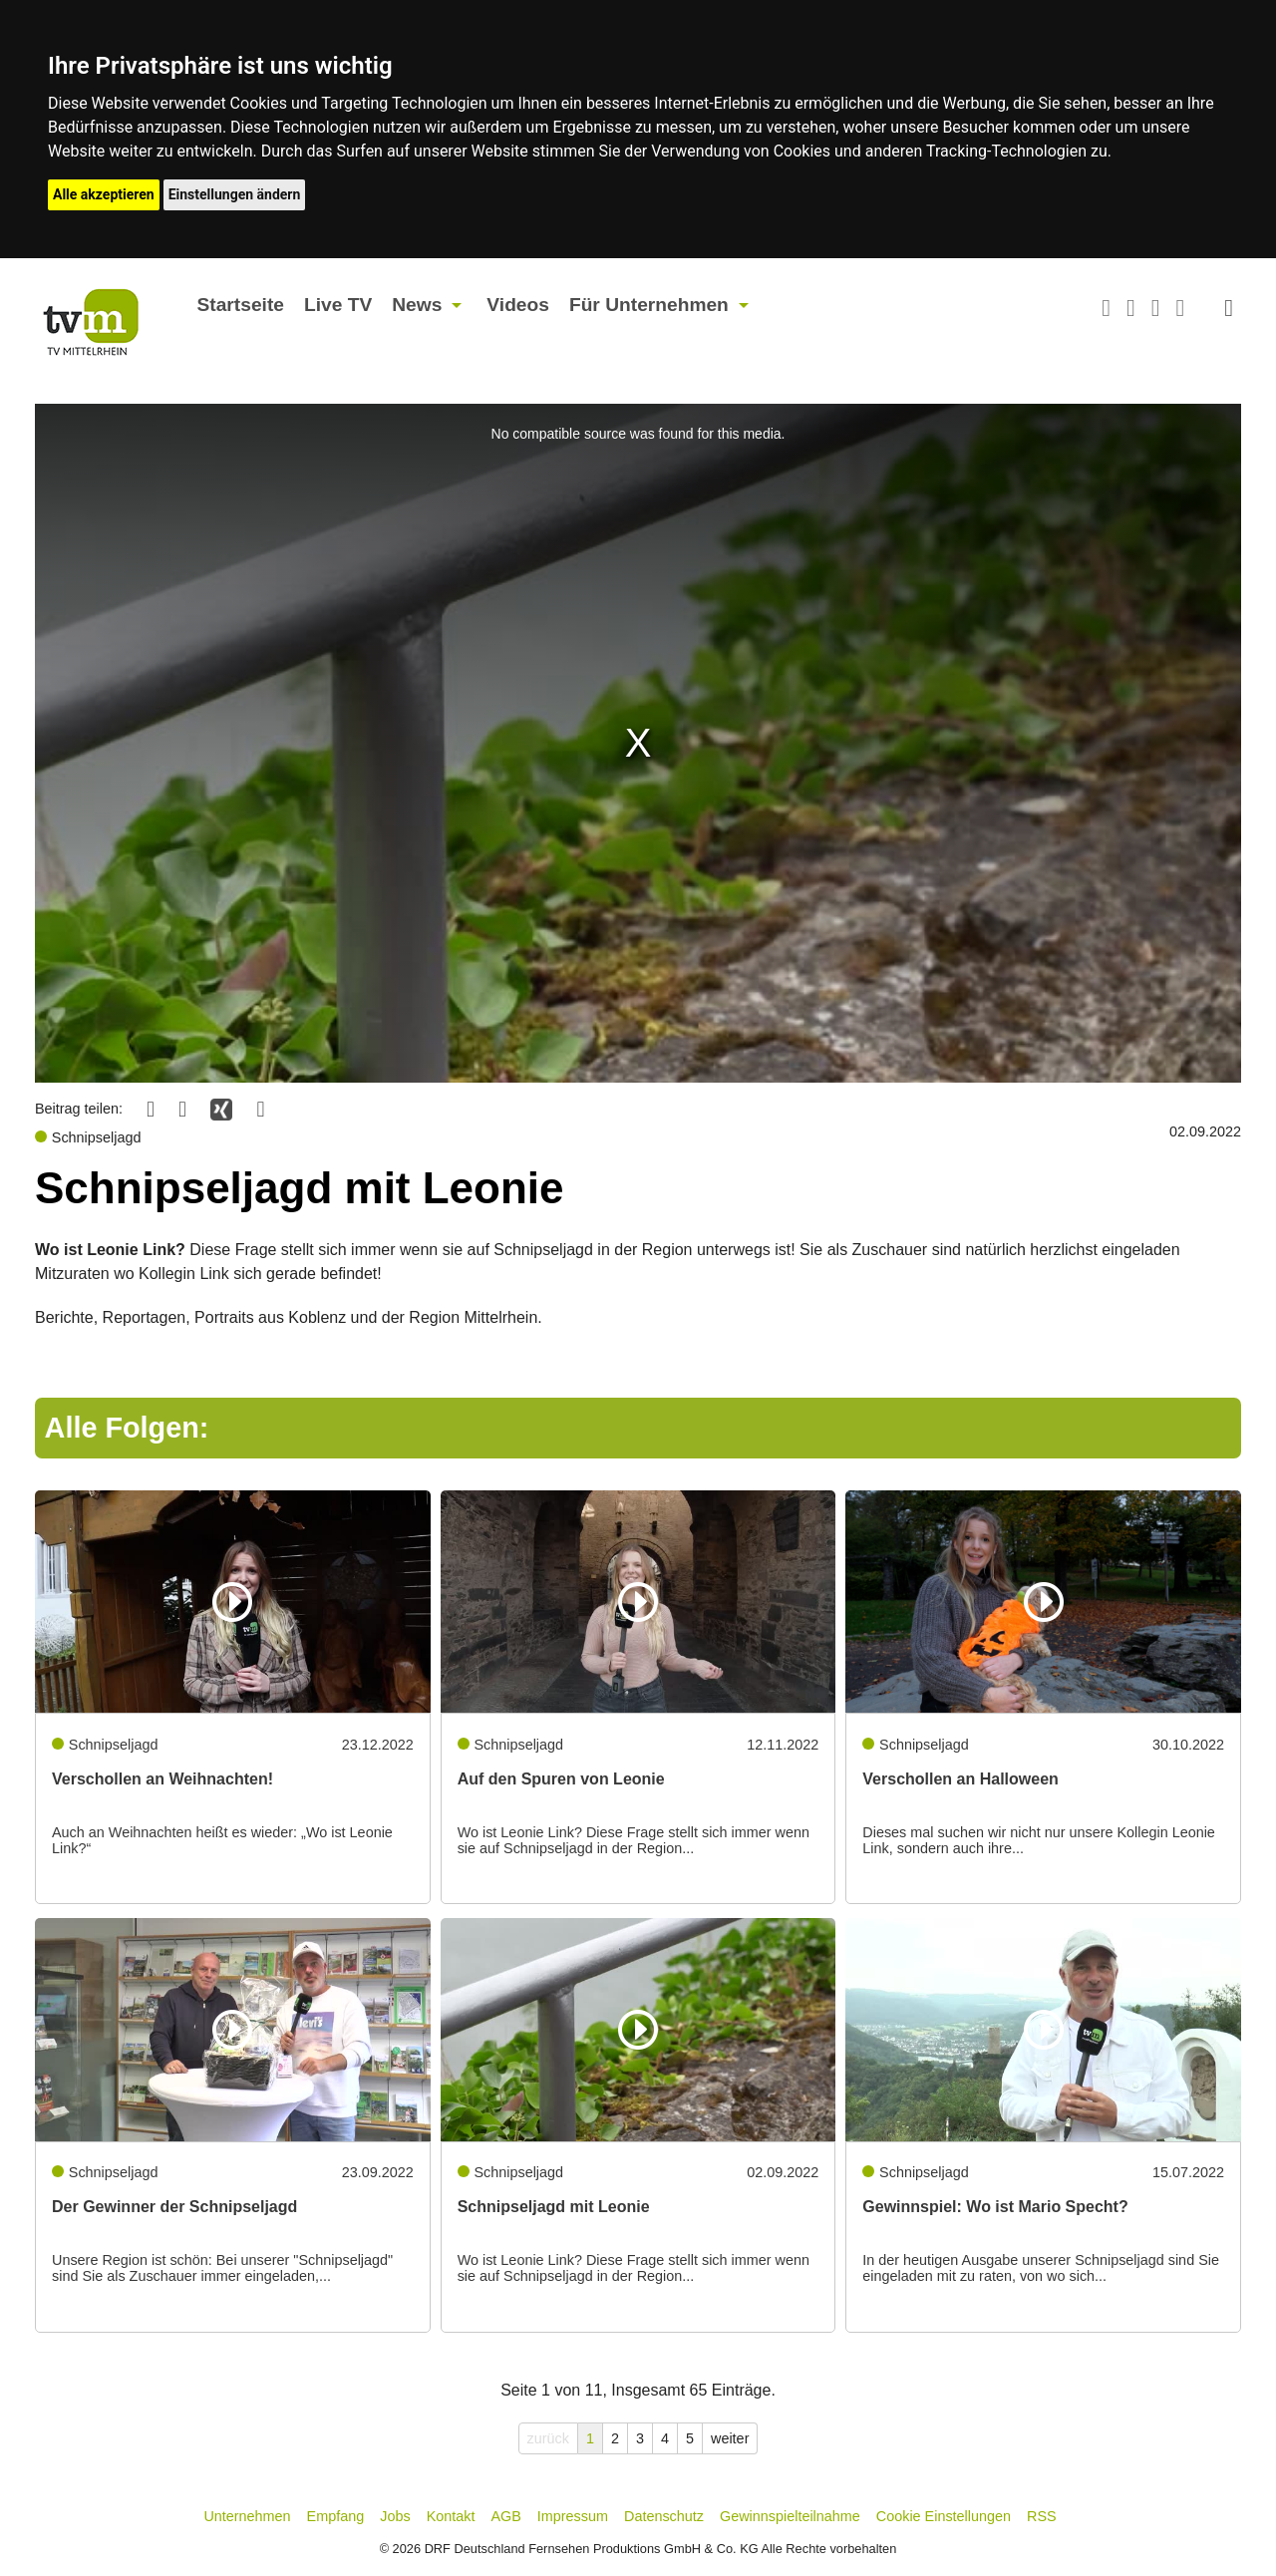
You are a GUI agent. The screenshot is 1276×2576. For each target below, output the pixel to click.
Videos (517, 304)
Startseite (240, 304)
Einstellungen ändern (234, 194)
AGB (505, 2516)
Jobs (395, 2516)
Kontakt (451, 2516)
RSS (1042, 2516)
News (417, 304)
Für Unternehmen (649, 304)
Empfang (336, 2516)
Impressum (572, 2516)
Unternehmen (246, 2516)
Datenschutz (664, 2516)
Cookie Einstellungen (943, 2516)
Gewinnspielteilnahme (790, 2516)
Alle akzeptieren (104, 194)
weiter (730, 2438)
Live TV (338, 304)
